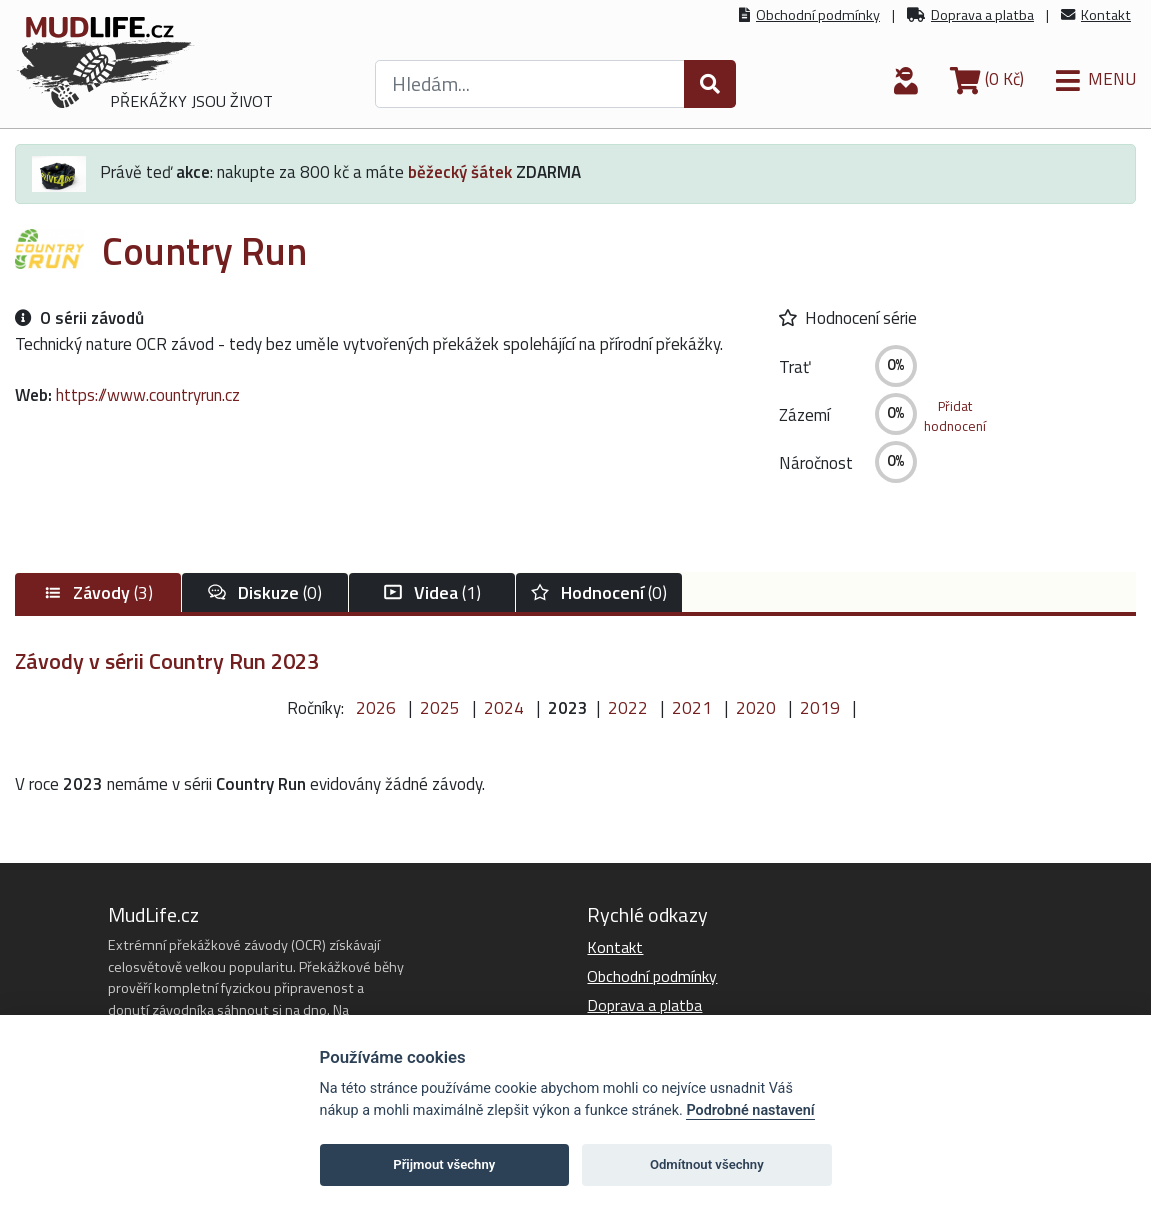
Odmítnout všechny (707, 1164)
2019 (820, 708)
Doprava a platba (982, 15)
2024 (504, 708)
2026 (376, 708)
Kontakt (1106, 15)
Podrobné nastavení (750, 1110)
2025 (440, 708)
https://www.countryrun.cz (148, 395)
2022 (628, 708)
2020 (756, 708)
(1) (432, 592)
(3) (98, 592)
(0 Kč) (987, 79)
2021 (692, 708)
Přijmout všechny (444, 1164)
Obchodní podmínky (818, 15)
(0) (265, 592)
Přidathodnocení (955, 416)
